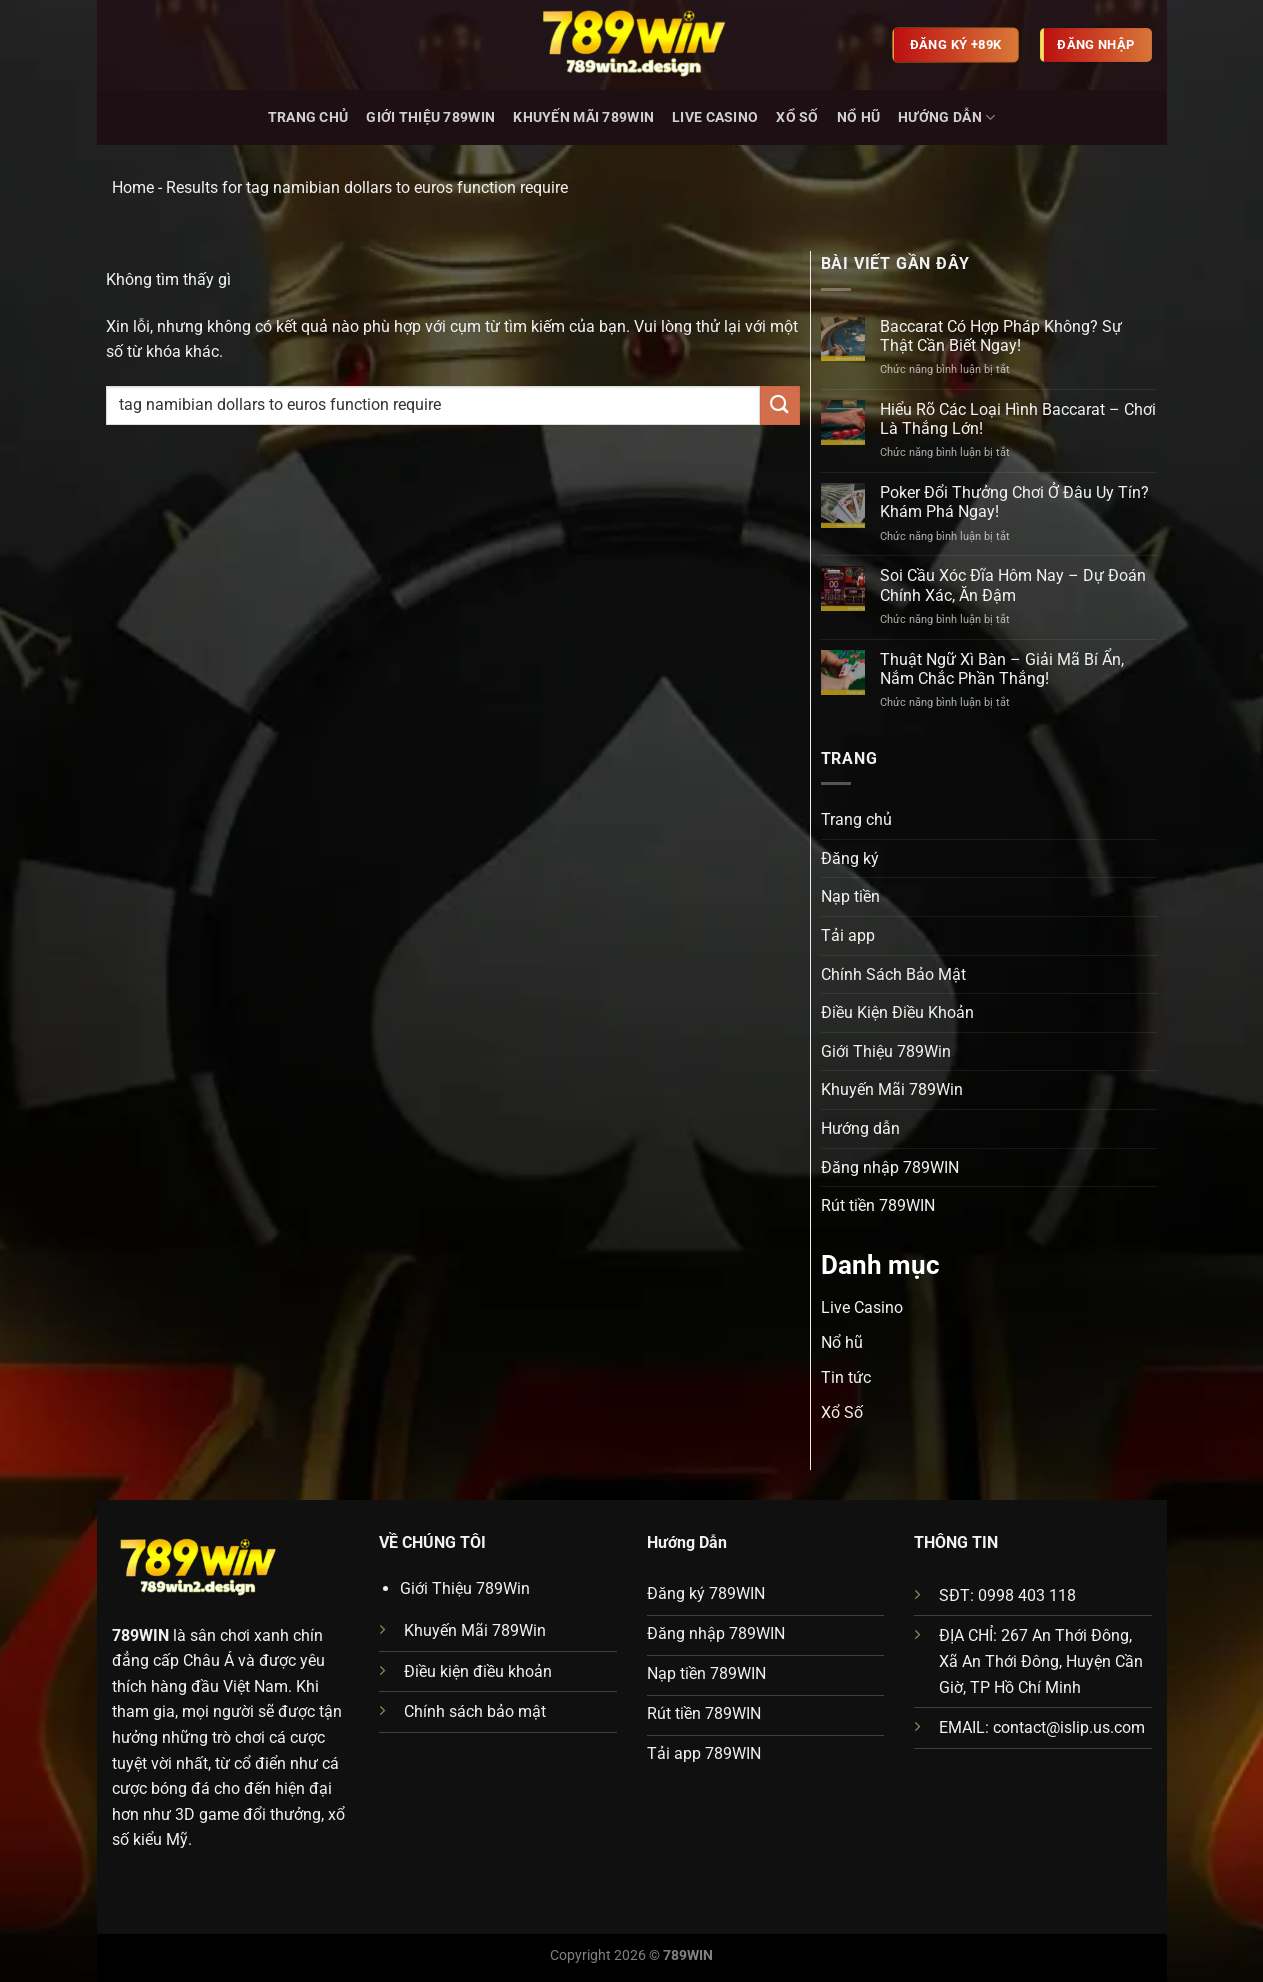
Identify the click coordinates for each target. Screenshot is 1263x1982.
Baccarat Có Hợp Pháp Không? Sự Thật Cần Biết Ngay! (1001, 336)
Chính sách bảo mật (475, 1711)
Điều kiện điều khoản (478, 1671)
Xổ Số (797, 117)
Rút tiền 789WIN (878, 1205)
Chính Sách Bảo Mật (893, 974)
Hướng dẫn (946, 117)
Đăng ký (850, 858)
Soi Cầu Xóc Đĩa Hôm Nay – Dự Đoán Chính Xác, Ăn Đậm (1013, 585)
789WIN (140, 1635)
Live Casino (715, 117)
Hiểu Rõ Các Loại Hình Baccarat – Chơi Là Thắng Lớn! (1018, 419)
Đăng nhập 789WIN (890, 1167)
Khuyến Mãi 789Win (583, 117)
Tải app (848, 935)
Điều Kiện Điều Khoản (897, 1012)
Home (133, 187)
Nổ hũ (858, 117)
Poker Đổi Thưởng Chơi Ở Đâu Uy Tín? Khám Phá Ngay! (1014, 502)
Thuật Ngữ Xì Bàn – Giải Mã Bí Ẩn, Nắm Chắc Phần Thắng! (1002, 669)
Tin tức (846, 1377)
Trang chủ (308, 117)
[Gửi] (780, 405)
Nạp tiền (850, 896)
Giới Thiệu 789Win (430, 117)
